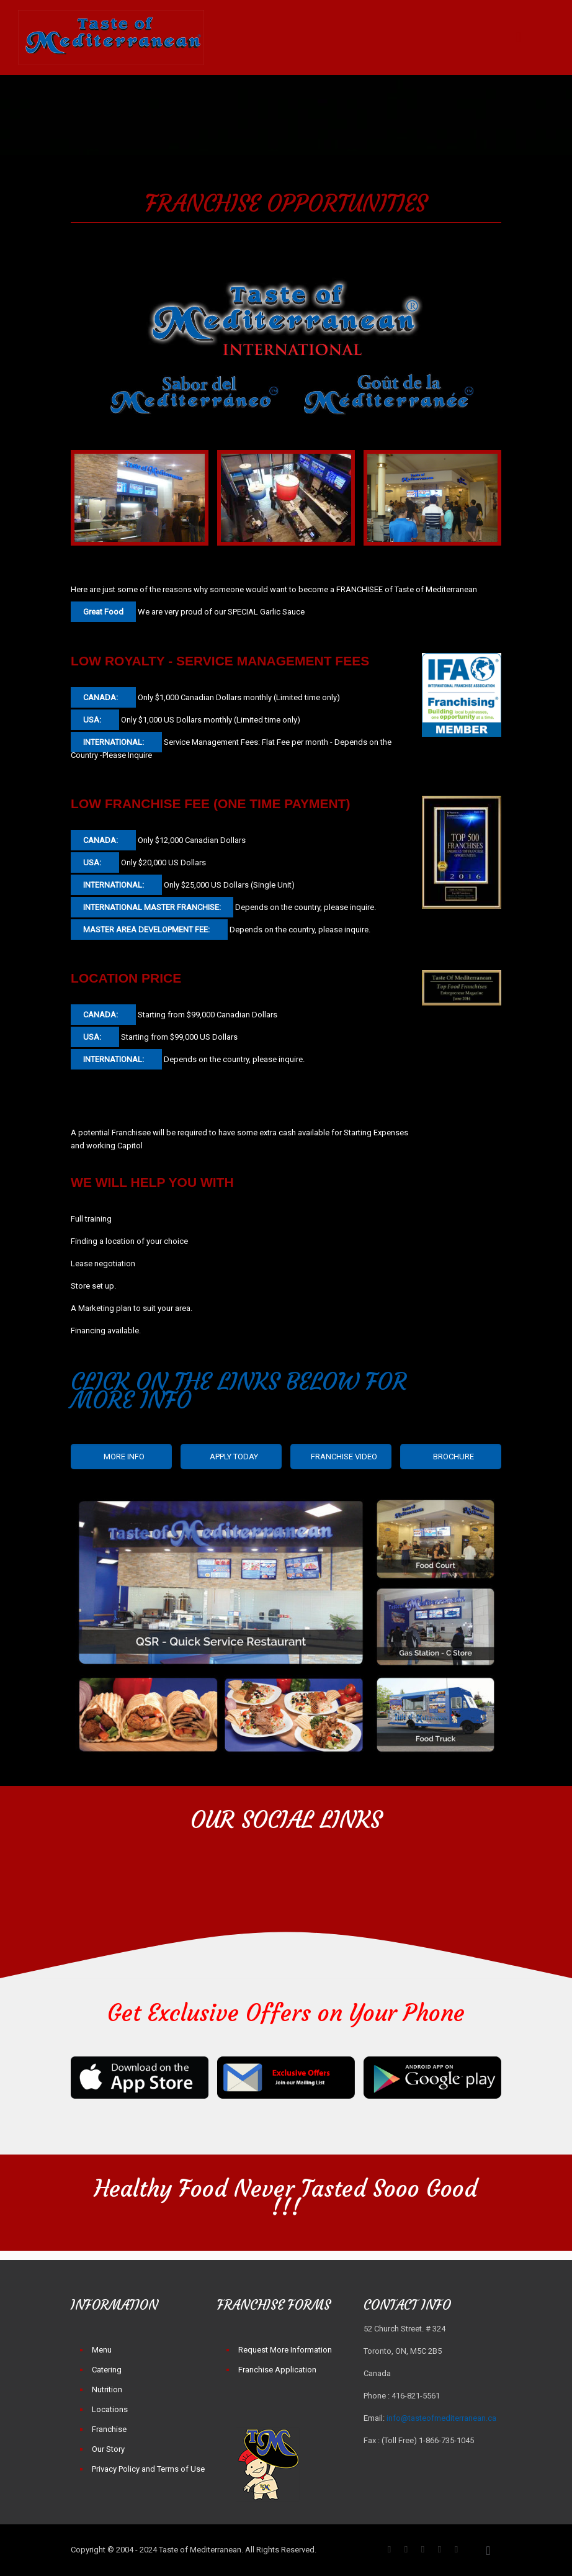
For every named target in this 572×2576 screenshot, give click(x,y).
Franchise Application (277, 2369)
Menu (102, 2349)
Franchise (109, 2429)
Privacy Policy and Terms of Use (148, 2469)
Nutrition (107, 2389)
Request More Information (285, 2349)
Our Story (108, 2449)
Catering (107, 2369)
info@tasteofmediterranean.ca (441, 2418)
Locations (110, 2409)
